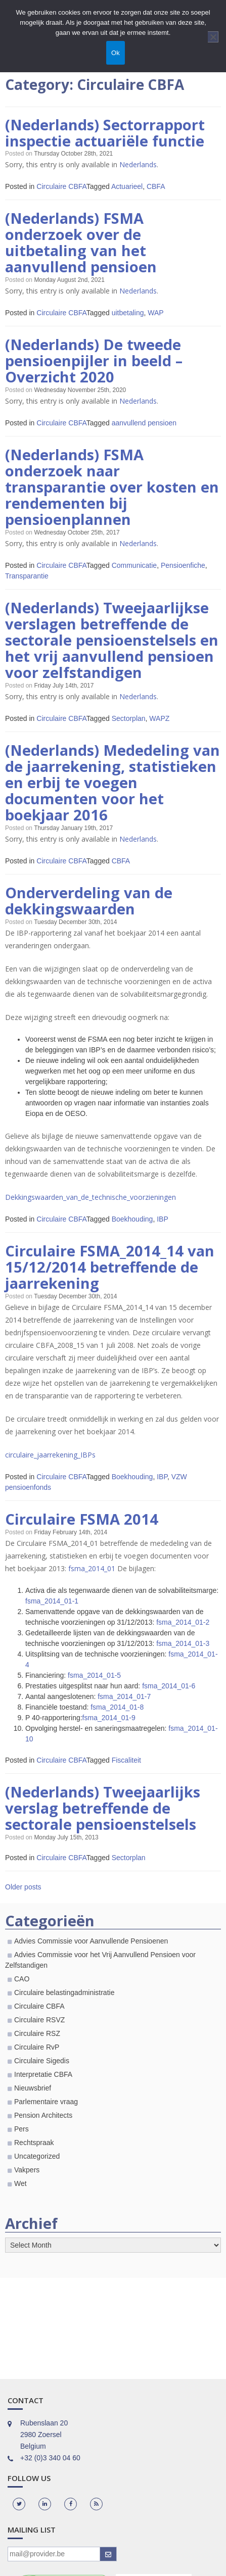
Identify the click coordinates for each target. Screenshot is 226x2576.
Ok (115, 53)
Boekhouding (132, 1232)
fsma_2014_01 (91, 1583)
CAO (21, 1995)
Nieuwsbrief (32, 2105)
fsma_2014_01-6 (168, 1701)
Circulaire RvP (36, 2064)
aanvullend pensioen (144, 427)
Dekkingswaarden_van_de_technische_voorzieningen (90, 1210)
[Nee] (213, 36)
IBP (162, 1232)
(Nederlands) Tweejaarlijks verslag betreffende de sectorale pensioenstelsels (102, 1824)
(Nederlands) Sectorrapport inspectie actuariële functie (105, 133)
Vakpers (26, 2186)
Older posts (23, 1904)
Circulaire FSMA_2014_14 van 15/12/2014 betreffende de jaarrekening (109, 1280)
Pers (21, 2146)
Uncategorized (37, 2173)
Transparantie (27, 583)
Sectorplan (129, 728)
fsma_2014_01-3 (182, 1659)
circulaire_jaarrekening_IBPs (50, 1469)
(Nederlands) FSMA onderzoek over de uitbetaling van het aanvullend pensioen (80, 244)
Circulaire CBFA (61, 187)
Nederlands (138, 165)
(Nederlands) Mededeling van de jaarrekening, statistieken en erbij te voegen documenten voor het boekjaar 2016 (112, 793)
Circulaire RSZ (37, 2050)
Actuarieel (127, 187)
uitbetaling (128, 316)
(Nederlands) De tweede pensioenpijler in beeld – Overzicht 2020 (94, 364)
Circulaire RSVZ (39, 2036)
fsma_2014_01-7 (124, 1712)
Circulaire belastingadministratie (64, 2009)
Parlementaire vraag (46, 2118)
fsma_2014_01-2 (182, 1637)
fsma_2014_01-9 (108, 1733)
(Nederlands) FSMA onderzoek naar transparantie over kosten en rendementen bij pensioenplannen (111, 493)
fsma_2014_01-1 (51, 1616)
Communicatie (134, 572)
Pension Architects (43, 2132)
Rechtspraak (34, 2159)
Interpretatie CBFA (43, 2091)
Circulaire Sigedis (41, 2077)
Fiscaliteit (126, 1775)
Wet (20, 2200)
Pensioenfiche (183, 572)
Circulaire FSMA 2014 (81, 1534)
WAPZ (159, 728)
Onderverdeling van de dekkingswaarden (88, 913)
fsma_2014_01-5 (94, 1690)
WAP (155, 316)
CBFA (156, 187)
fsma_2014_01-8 (117, 1722)
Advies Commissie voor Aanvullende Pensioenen (91, 1958)
